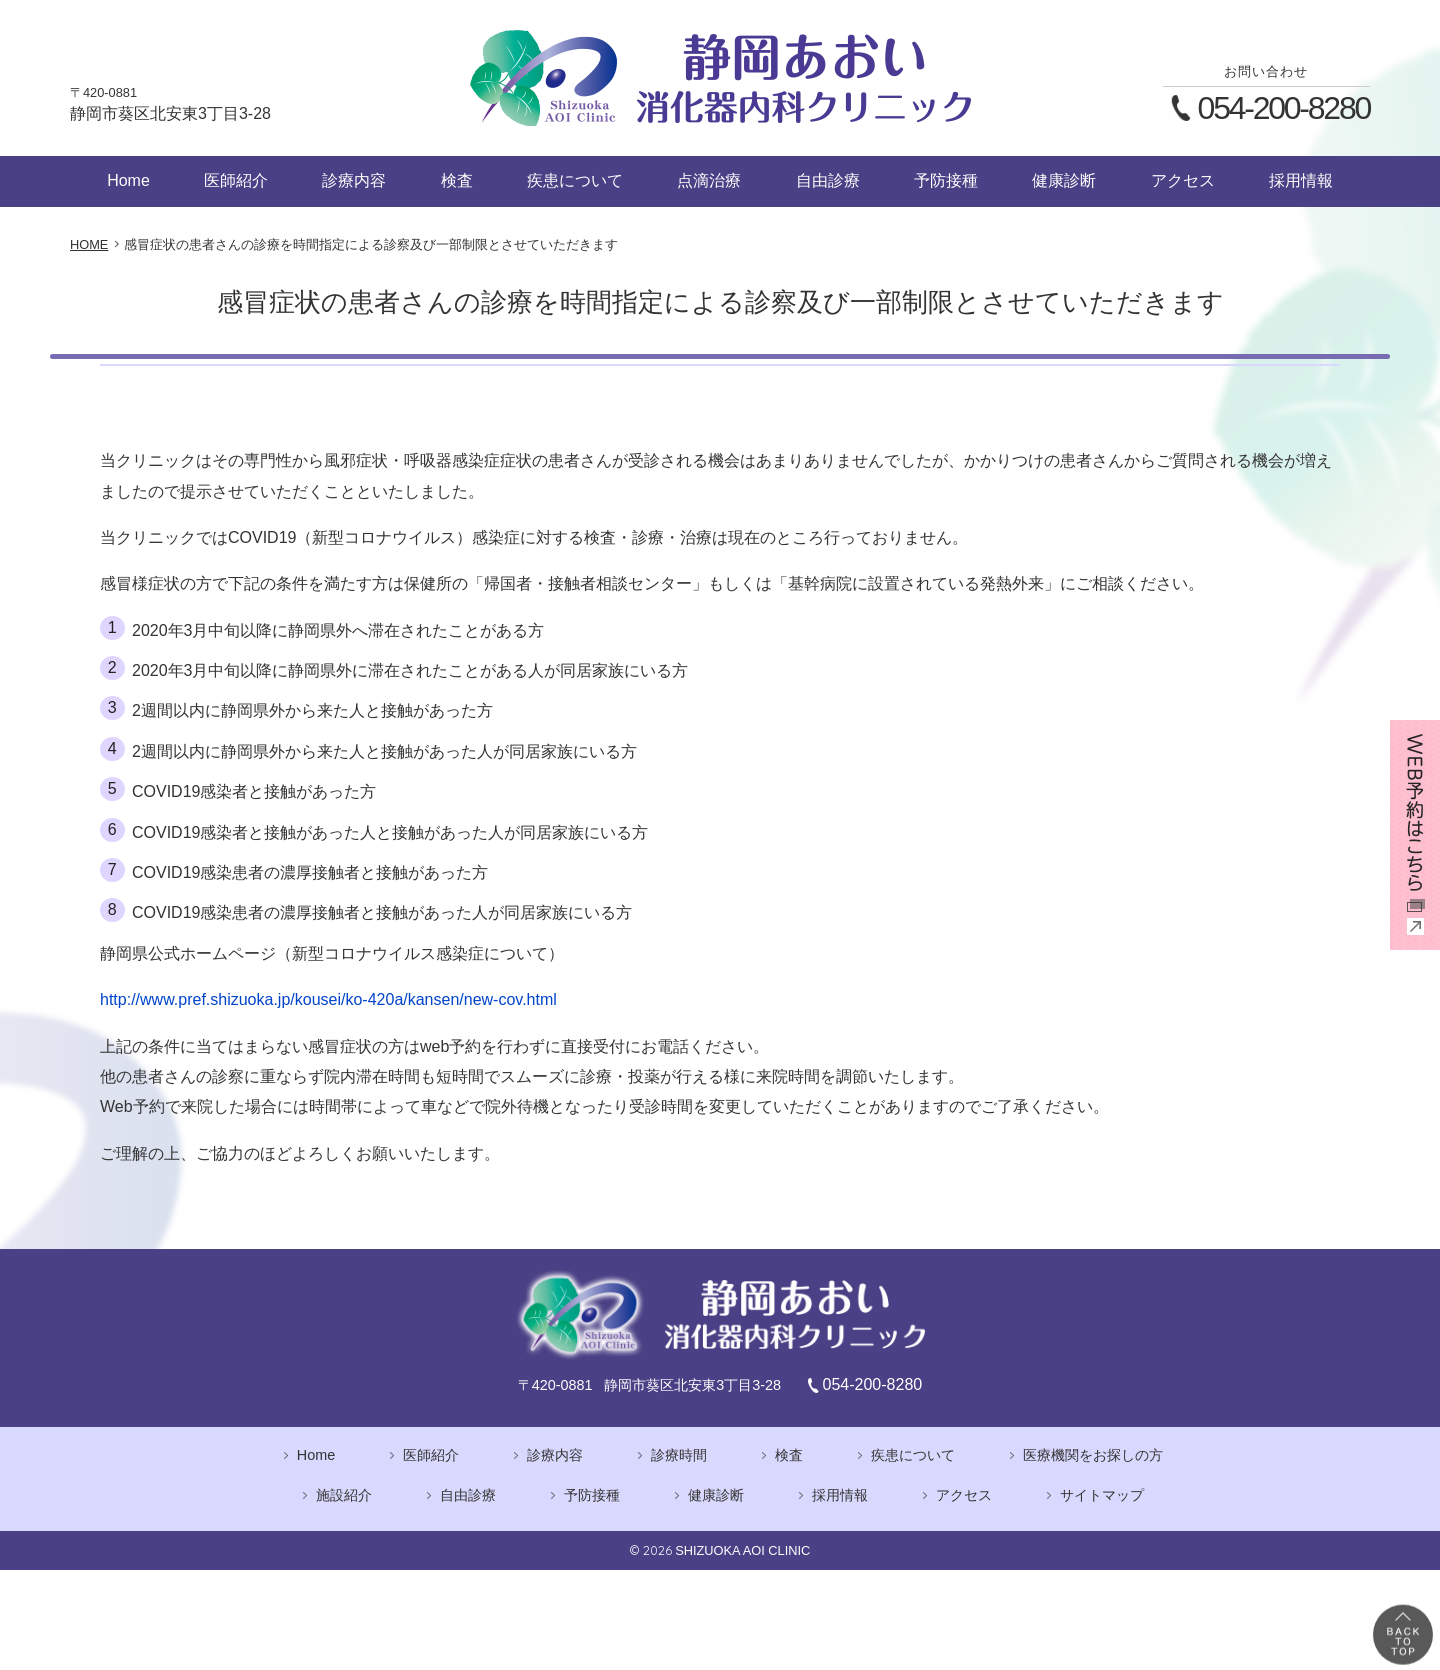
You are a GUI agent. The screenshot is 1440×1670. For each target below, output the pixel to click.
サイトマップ (1102, 1495)
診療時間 (679, 1455)
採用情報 (1301, 180)
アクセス (1183, 180)
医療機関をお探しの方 (1093, 1455)
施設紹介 (344, 1495)
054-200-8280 (1284, 108)
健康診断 (1064, 180)
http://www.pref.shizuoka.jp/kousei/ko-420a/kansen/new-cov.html (328, 999)
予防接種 (946, 180)
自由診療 (828, 180)
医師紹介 (236, 180)
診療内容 (354, 180)
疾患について (575, 180)
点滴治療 (709, 180)
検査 (457, 180)
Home (128, 180)
